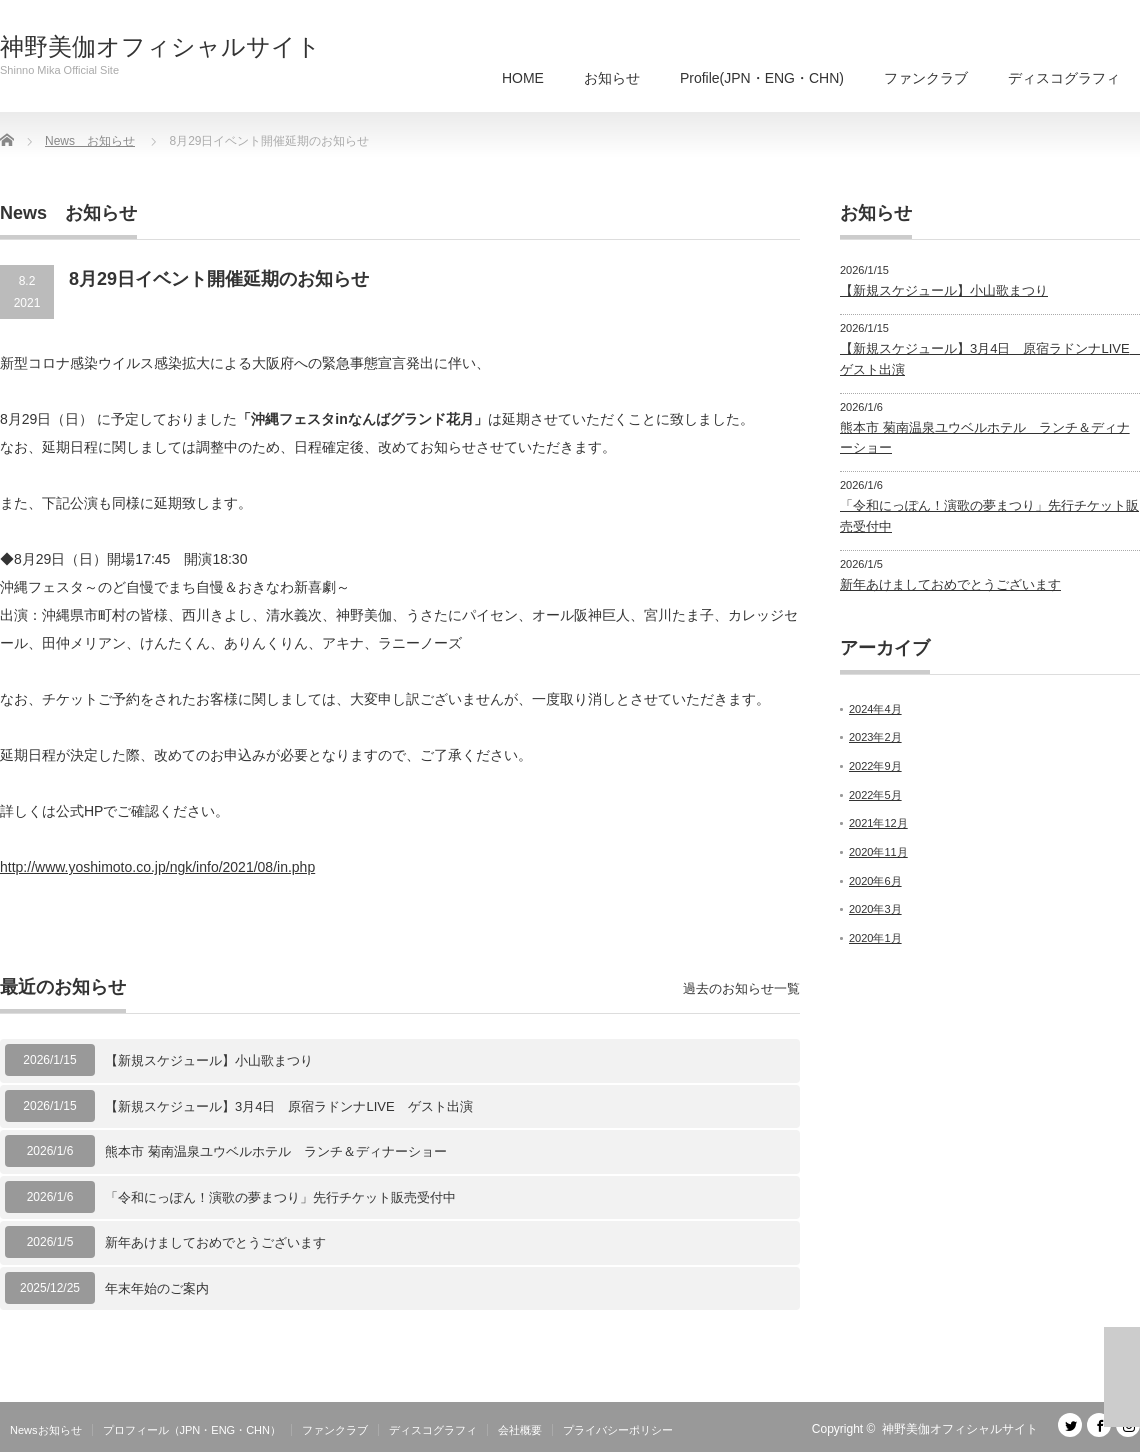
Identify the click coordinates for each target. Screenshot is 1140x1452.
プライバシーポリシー (618, 1430)
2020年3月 (875, 909)
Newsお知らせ (46, 1430)
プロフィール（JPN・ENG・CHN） (192, 1430)
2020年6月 (875, 881)
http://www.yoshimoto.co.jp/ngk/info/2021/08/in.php (157, 867)
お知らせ (612, 78)
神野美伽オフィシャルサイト (160, 47)
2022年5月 (875, 795)
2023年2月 (875, 737)
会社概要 (520, 1430)
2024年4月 (875, 709)
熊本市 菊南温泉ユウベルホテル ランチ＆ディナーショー (276, 1151)
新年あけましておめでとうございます (215, 1242)
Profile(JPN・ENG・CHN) (762, 78)
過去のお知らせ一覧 (741, 988)
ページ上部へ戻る (1122, 1377)
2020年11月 (878, 852)
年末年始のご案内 (157, 1288)
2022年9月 (875, 766)
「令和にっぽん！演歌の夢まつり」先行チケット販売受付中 (280, 1197)
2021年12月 (878, 823)
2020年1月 (875, 938)
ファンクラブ (926, 78)
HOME (523, 78)
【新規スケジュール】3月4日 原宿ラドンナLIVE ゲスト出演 (289, 1106)
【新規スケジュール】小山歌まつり (209, 1060)
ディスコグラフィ (1064, 78)
